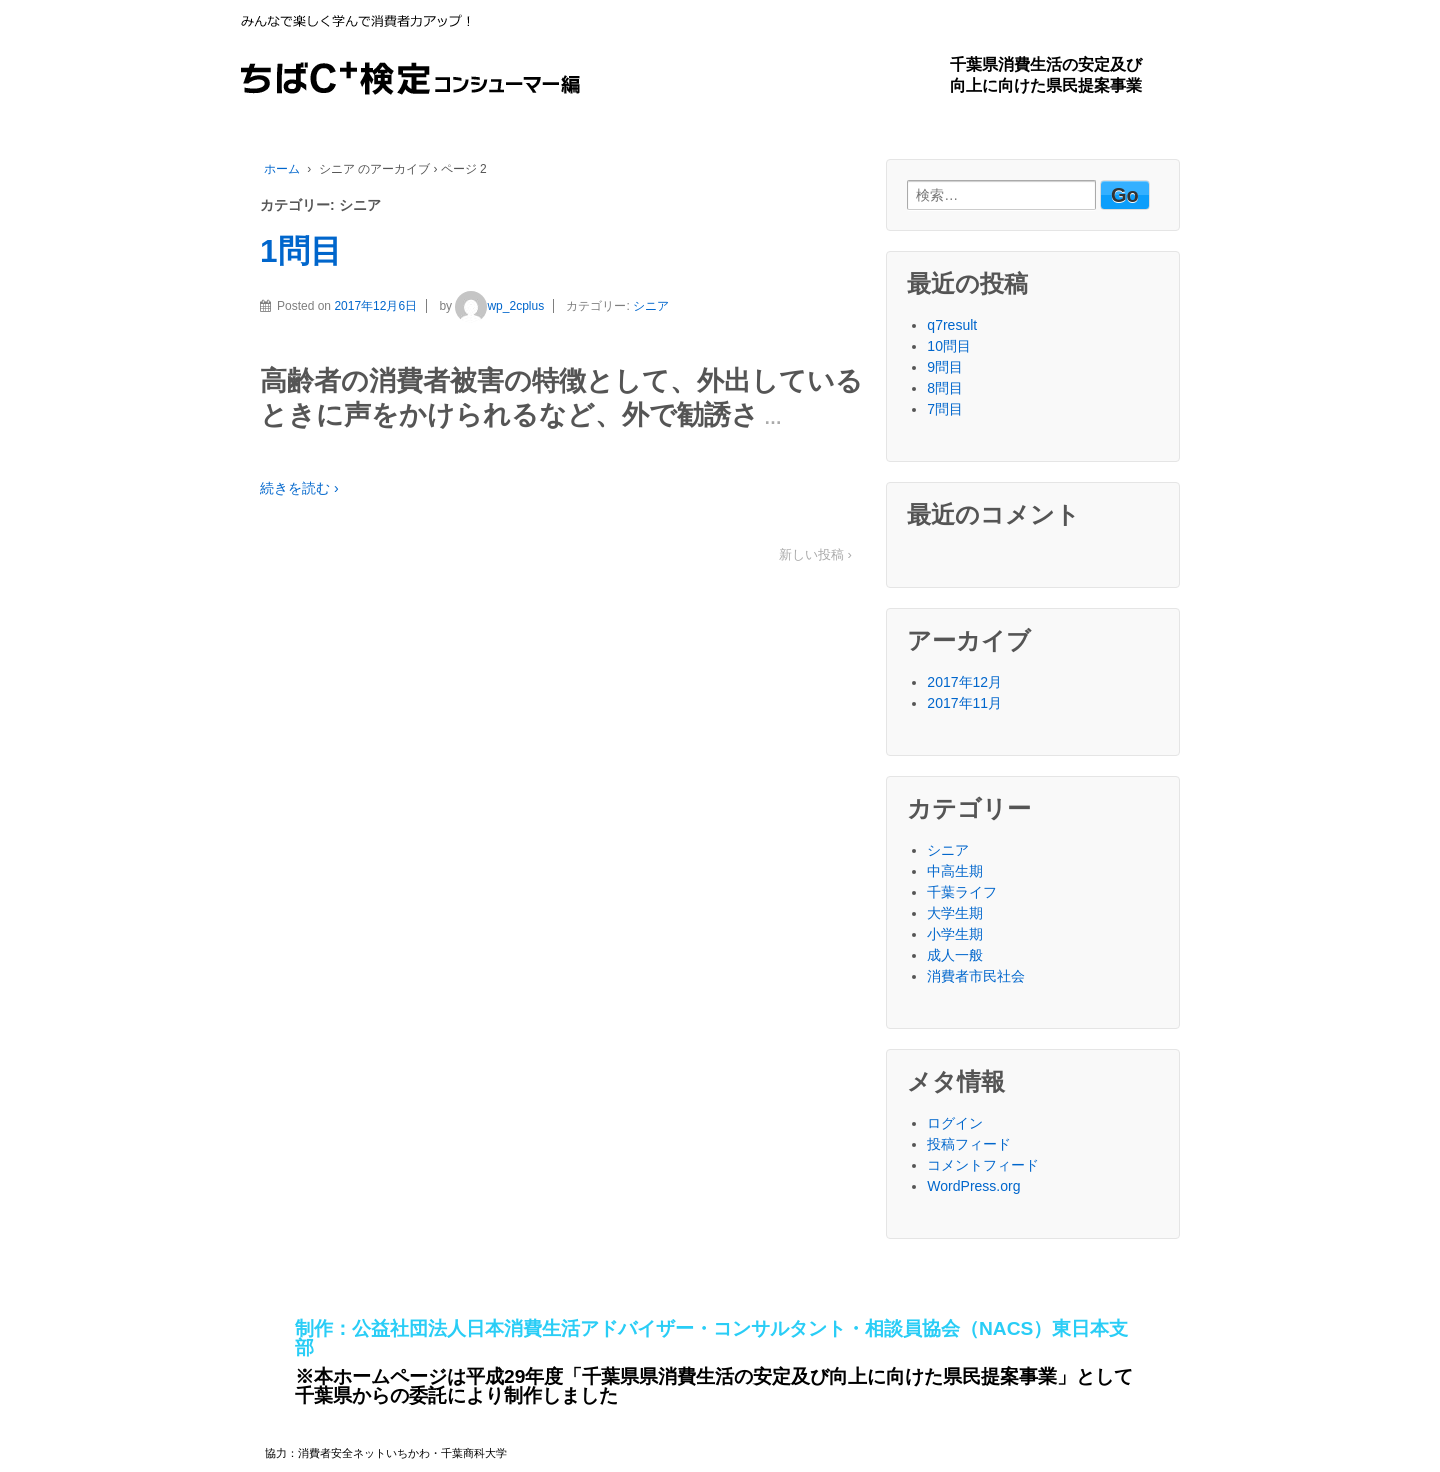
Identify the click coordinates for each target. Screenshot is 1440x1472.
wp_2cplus (499, 306)
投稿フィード (969, 1144)
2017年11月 (964, 703)
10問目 (949, 346)
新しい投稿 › (815, 554)
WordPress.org (973, 1186)
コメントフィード (983, 1165)
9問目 (945, 367)
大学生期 (955, 913)
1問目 (301, 251)
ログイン (955, 1123)
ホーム (282, 169)
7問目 (945, 409)
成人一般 (955, 955)
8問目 (945, 388)
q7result (952, 325)
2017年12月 (964, 682)
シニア (651, 306)
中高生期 (955, 871)
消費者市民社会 (976, 976)
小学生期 (955, 934)
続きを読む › (299, 488)
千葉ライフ (962, 892)
